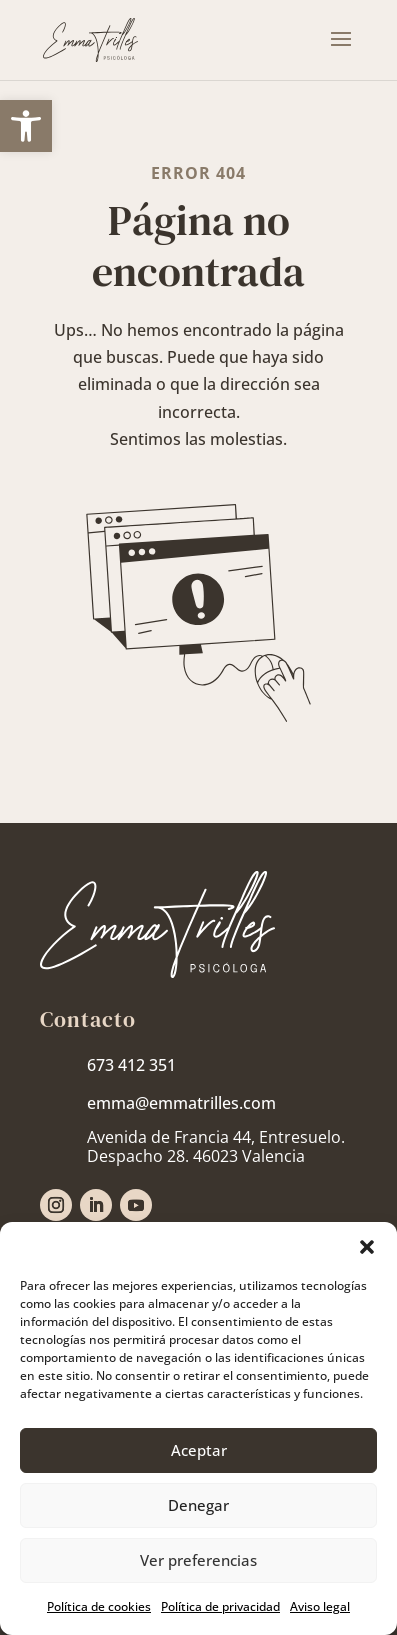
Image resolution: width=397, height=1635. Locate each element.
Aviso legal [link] (320, 1606)
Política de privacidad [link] (220, 1606)
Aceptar (199, 1450)
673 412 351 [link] (131, 1065)
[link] (26, 126)
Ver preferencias (198, 1560)
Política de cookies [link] (99, 1606)
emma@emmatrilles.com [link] (181, 1103)
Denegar (198, 1505)
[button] (367, 1247)
